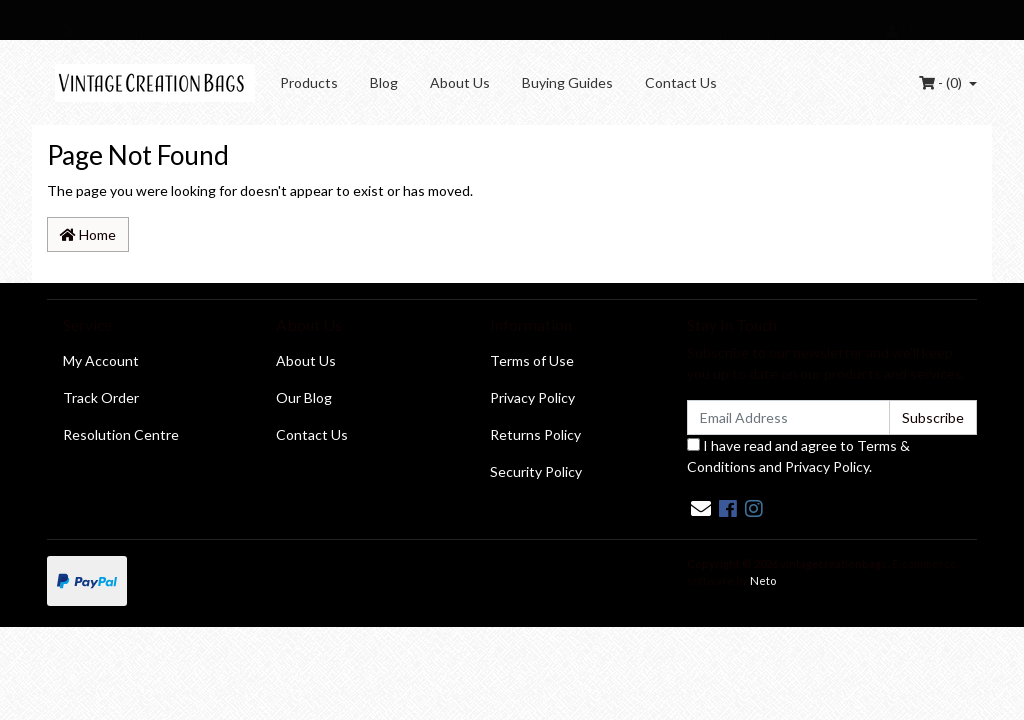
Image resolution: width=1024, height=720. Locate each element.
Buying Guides (567, 82)
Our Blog (304, 397)
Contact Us (681, 82)
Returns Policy (535, 434)
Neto (763, 580)
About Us (460, 82)
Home (88, 234)
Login (785, 30)
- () (942, 82)
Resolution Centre (121, 434)
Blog (384, 82)
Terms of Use (532, 360)
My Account (101, 360)
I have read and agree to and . (798, 456)
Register (844, 30)
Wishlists (724, 30)
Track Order (101, 397)
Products (309, 82)
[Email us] (701, 508)
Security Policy (536, 471)
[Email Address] (788, 417)
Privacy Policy (532, 397)
